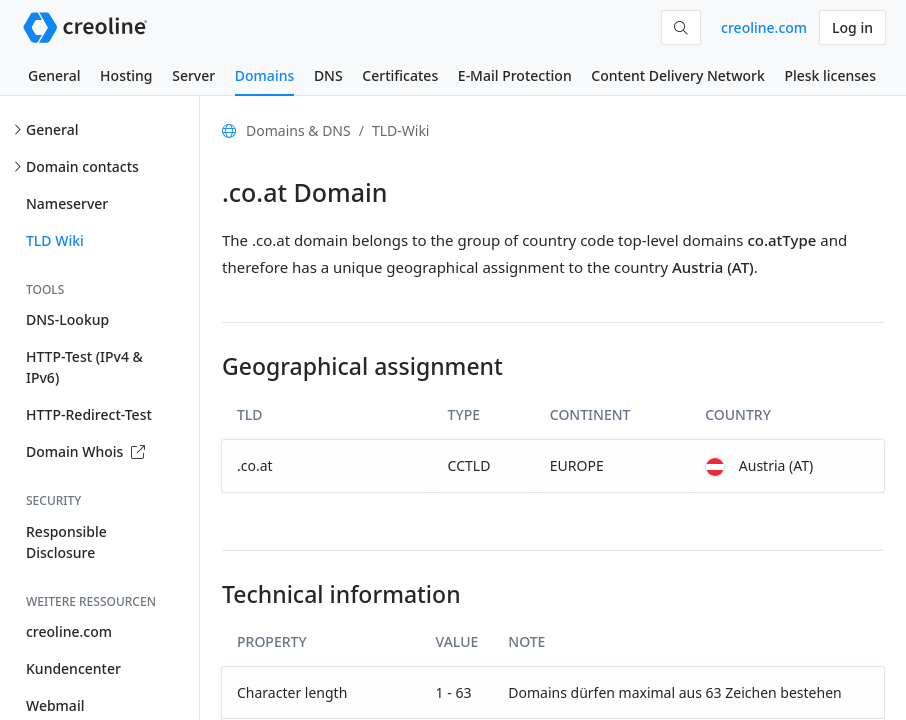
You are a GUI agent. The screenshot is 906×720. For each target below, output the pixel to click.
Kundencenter (73, 668)
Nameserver (67, 203)
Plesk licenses (830, 75)
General (54, 75)
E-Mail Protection (515, 75)
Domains (264, 75)
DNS (328, 75)
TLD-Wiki (401, 130)
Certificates (400, 75)
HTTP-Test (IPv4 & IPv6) (84, 367)
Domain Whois (85, 451)
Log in (852, 27)
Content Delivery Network (677, 75)
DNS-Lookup (67, 319)
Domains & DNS (298, 130)
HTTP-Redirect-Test (89, 414)
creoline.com (764, 27)
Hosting (126, 75)
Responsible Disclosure (66, 542)
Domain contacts (82, 166)
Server (193, 75)
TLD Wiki (55, 240)
